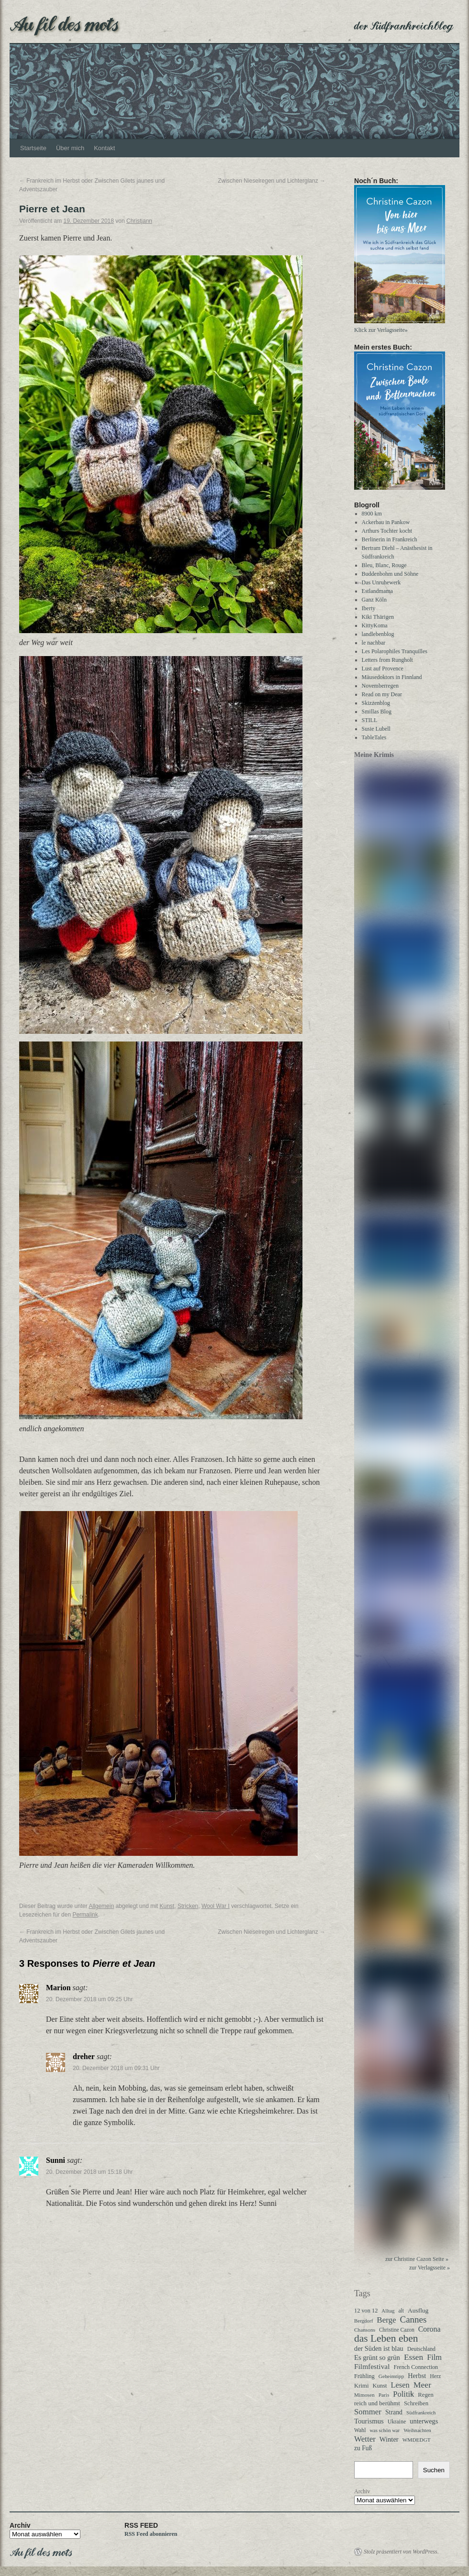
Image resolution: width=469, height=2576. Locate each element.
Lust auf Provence (382, 668)
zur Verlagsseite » (429, 2267)
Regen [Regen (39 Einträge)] (425, 2394)
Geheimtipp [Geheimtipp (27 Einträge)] (391, 2376)
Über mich (70, 148)
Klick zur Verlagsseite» (381, 330)
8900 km (372, 513)
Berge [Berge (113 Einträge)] (386, 2320)
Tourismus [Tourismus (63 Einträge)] (369, 2421)
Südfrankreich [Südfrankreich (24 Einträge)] (421, 2412)
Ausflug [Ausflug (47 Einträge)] (418, 2310)
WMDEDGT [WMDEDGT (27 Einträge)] (416, 2440)
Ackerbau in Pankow (386, 522)
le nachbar (374, 642)
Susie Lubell (376, 728)
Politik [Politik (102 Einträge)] (403, 2394)
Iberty (369, 608)
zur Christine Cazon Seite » (416, 2259)
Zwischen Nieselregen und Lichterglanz (271, 180)
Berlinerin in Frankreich (389, 539)
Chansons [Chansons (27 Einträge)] (364, 2330)
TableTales (374, 737)
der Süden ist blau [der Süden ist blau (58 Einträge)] (378, 2348)
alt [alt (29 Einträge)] (401, 2311)
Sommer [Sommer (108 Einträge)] (367, 2412)
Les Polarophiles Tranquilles (394, 651)
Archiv (362, 2491)
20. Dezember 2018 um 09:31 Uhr (116, 2068)
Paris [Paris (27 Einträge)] (384, 2395)
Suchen (434, 2470)
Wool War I (215, 1906)
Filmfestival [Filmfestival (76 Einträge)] (372, 2366)
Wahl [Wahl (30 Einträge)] (360, 2430)
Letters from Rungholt (387, 660)
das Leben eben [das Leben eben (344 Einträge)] (386, 2338)
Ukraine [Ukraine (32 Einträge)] (397, 2421)
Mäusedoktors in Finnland (392, 677)
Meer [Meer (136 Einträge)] (422, 2384)
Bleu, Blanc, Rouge (384, 565)
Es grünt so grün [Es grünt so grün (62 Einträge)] (377, 2357)
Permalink (85, 1914)
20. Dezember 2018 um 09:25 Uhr (89, 1999)
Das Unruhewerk (381, 582)
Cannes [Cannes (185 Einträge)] (413, 2319)
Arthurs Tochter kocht (387, 530)
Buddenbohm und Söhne (390, 573)
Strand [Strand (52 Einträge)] (393, 2412)
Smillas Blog (376, 711)
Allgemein (101, 1906)
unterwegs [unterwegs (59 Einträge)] (424, 2421)
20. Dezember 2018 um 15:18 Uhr (89, 2172)
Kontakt (104, 148)
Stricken (188, 1906)
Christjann (139, 221)
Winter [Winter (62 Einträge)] (389, 2439)
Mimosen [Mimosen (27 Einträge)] (364, 2395)
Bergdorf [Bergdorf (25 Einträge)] (363, 2321)
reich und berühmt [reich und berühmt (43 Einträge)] (377, 2403)
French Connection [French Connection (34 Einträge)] (415, 2367)
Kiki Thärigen (378, 617)
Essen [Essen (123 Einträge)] (413, 2357)
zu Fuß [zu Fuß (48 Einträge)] (363, 2448)
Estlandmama (377, 591)
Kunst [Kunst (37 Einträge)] (380, 2385)
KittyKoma (375, 625)
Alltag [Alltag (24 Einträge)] (387, 2310)
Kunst (167, 1906)
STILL (370, 720)
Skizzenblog (376, 703)
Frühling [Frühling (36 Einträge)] (364, 2376)
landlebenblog (378, 634)
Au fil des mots (64, 23)
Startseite (33, 148)
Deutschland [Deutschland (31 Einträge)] (421, 2349)
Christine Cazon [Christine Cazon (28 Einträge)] (396, 2330)
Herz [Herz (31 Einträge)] (435, 2376)
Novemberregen (380, 685)
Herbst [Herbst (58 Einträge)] (417, 2375)
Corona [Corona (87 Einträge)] (429, 2329)
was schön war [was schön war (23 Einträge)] (384, 2430)
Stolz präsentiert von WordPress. (401, 2551)
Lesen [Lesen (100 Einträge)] (400, 2385)
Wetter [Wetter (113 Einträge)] (365, 2439)
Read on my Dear (382, 694)
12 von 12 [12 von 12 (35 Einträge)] (366, 2310)
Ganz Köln (374, 599)
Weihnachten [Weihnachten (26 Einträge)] (417, 2430)
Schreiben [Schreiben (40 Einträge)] (416, 2403)
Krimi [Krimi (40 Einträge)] (361, 2385)
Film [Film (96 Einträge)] (434, 2357)
